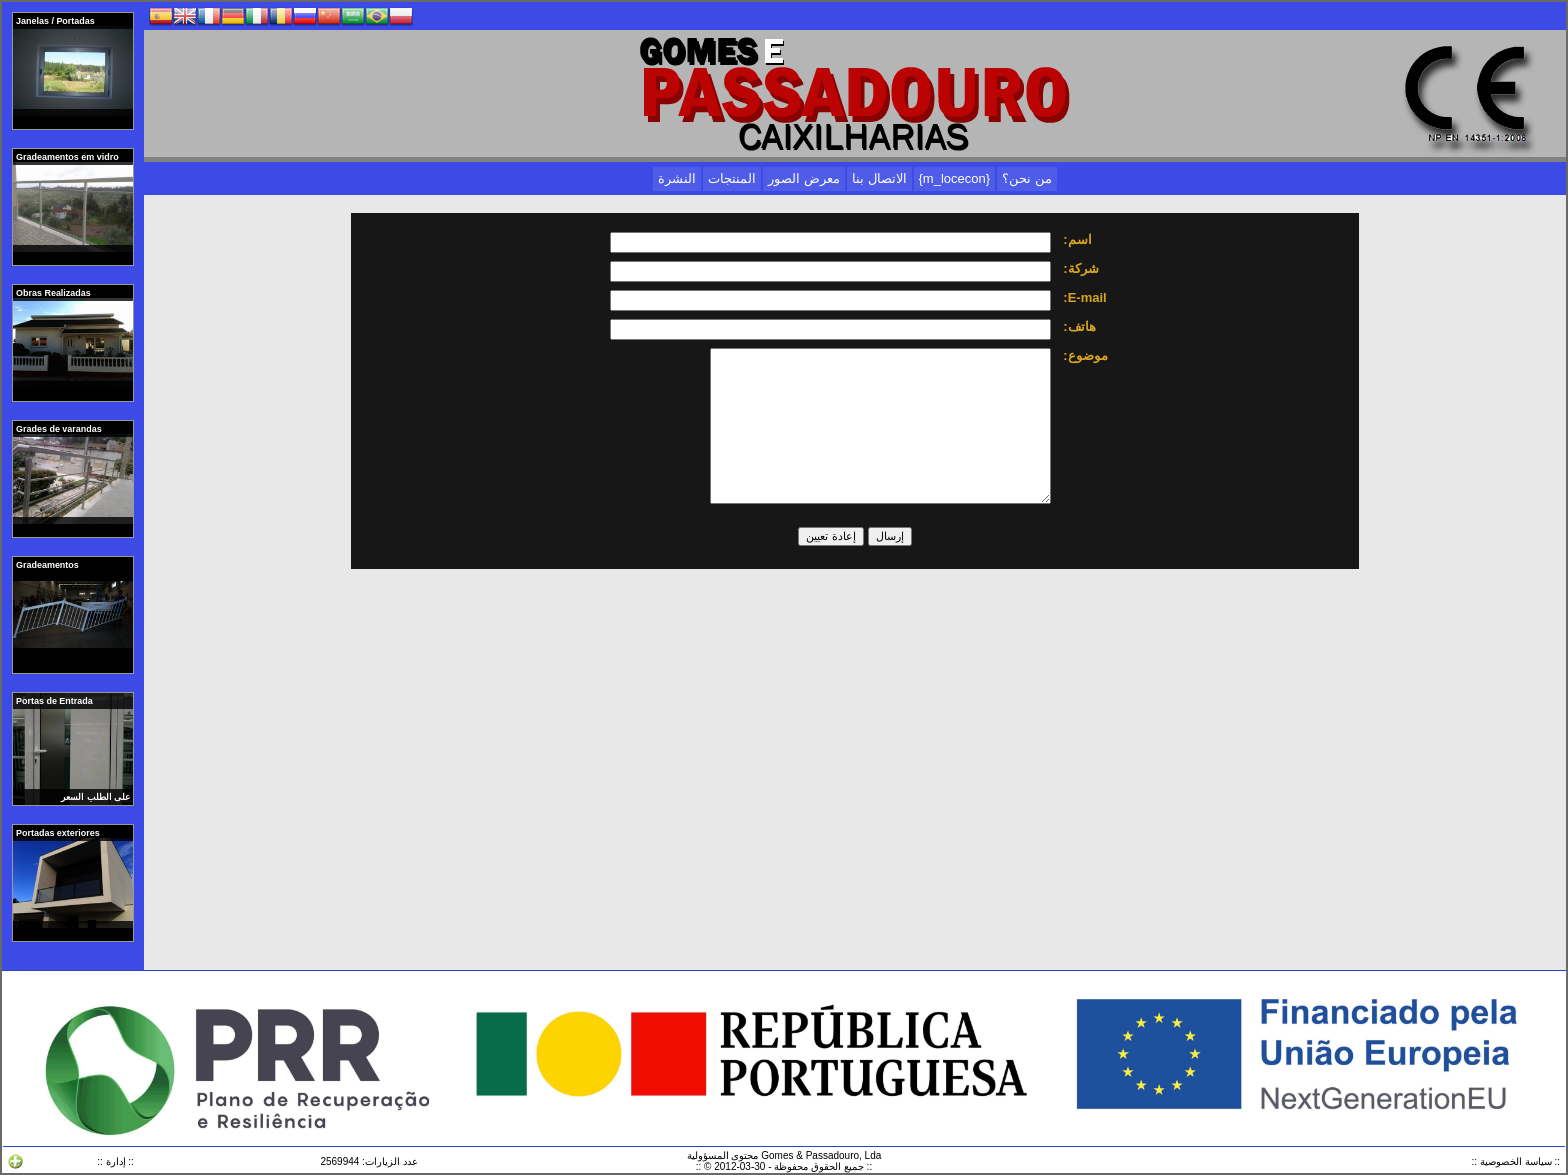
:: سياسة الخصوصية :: (1516, 1161)
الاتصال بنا (879, 178)
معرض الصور (804, 178)
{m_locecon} (955, 178)
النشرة (677, 178)
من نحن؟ (1027, 178)
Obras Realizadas (54, 293)
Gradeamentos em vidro (68, 157)
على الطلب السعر (95, 797)
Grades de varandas (60, 429)
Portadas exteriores (59, 833)
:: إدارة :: (115, 1161)
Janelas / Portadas (56, 21)
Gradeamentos (48, 565)
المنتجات (732, 178)
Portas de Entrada (55, 701)
